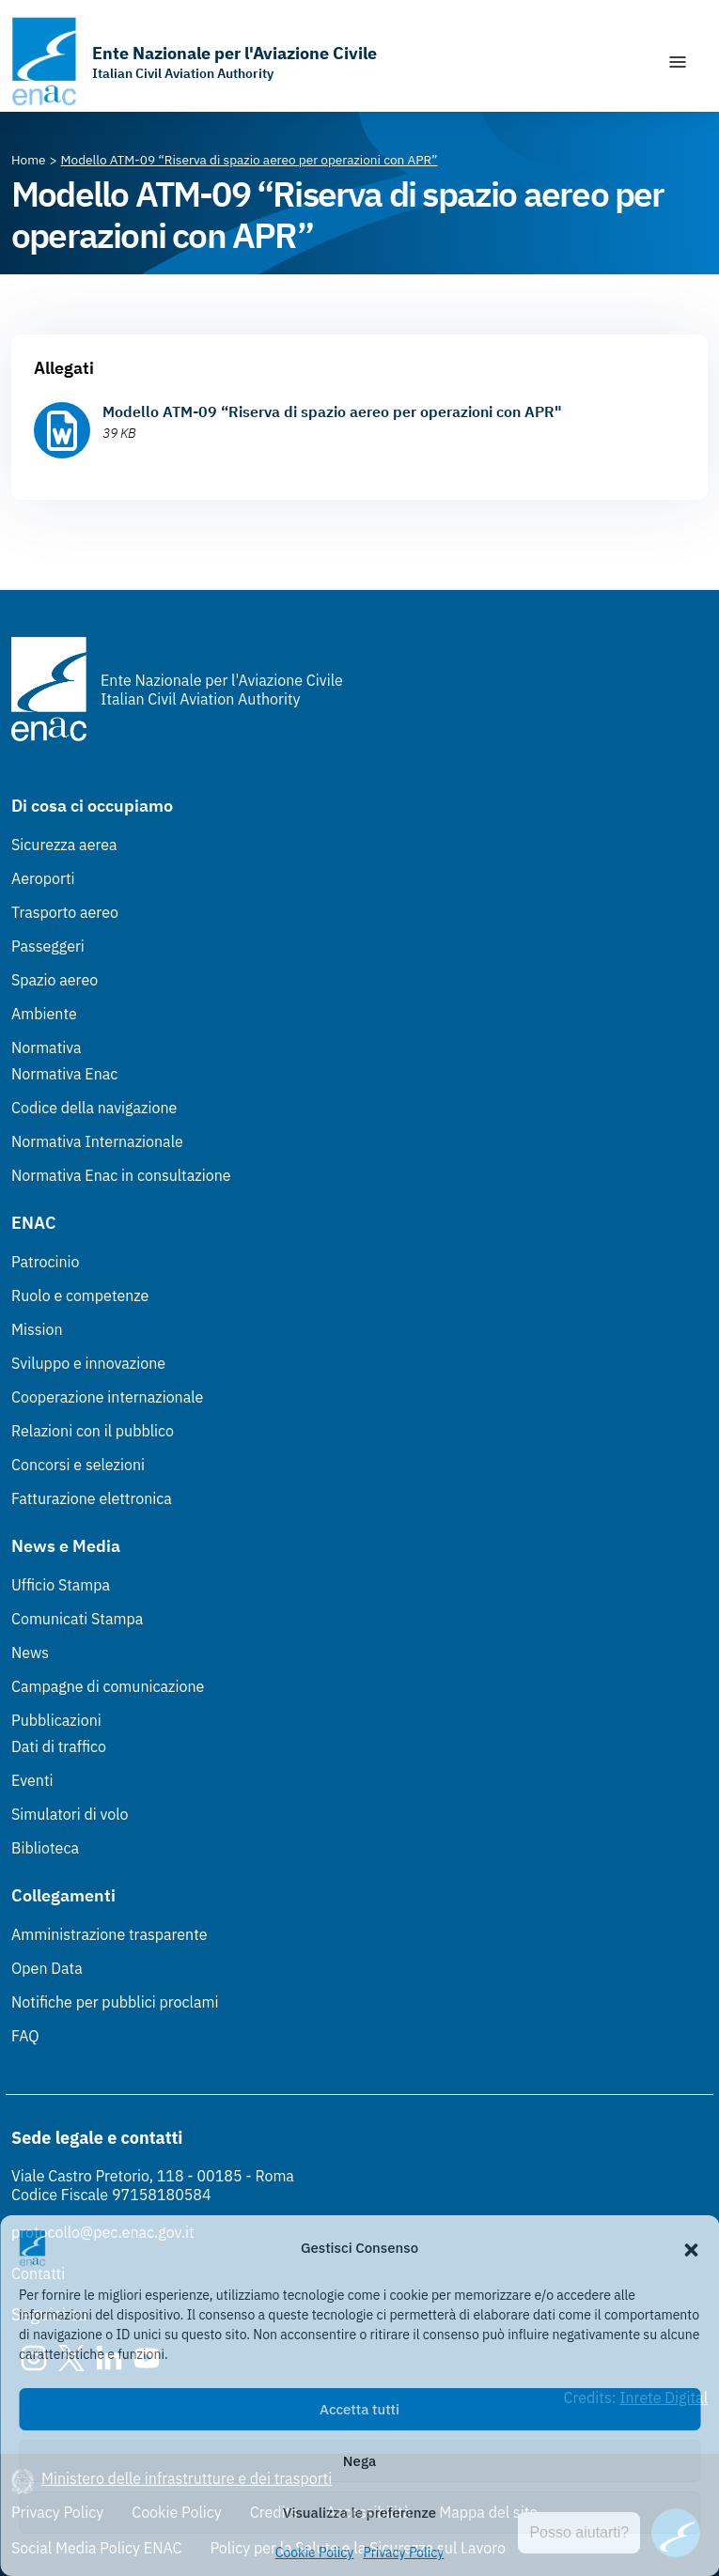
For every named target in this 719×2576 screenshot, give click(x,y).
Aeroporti (43, 878)
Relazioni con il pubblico (92, 1430)
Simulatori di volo (69, 1814)
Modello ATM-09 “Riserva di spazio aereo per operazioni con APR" (332, 411)
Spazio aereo (54, 979)
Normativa (46, 1047)
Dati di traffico (58, 1746)
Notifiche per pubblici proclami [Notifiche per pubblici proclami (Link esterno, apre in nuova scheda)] (114, 2002)
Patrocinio (45, 1261)
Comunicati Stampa (77, 1618)
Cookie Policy (314, 2552)
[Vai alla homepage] (194, 61)
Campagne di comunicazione (107, 1686)
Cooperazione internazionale (107, 1397)
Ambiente (44, 1013)
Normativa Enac (64, 1073)
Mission (37, 1329)
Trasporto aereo (64, 912)
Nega (359, 2461)
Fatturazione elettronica (91, 1498)
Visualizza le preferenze (359, 2513)
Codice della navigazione (94, 1107)
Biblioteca (45, 1848)
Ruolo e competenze (79, 1295)
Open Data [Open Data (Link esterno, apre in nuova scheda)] (47, 1968)
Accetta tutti (359, 2409)
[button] (690, 2248)
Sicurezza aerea (64, 844)
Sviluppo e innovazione (88, 1363)
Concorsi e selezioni (78, 1464)
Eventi (32, 1780)
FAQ (25, 2035)
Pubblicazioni (56, 1720)
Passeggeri (48, 946)
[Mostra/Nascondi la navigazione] (677, 62)
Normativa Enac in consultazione (121, 1175)
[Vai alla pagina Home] (28, 159)
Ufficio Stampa (60, 1584)
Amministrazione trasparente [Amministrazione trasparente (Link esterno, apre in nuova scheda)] (109, 1934)
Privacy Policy (403, 2552)
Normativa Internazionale (97, 1141)
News (30, 1652)
